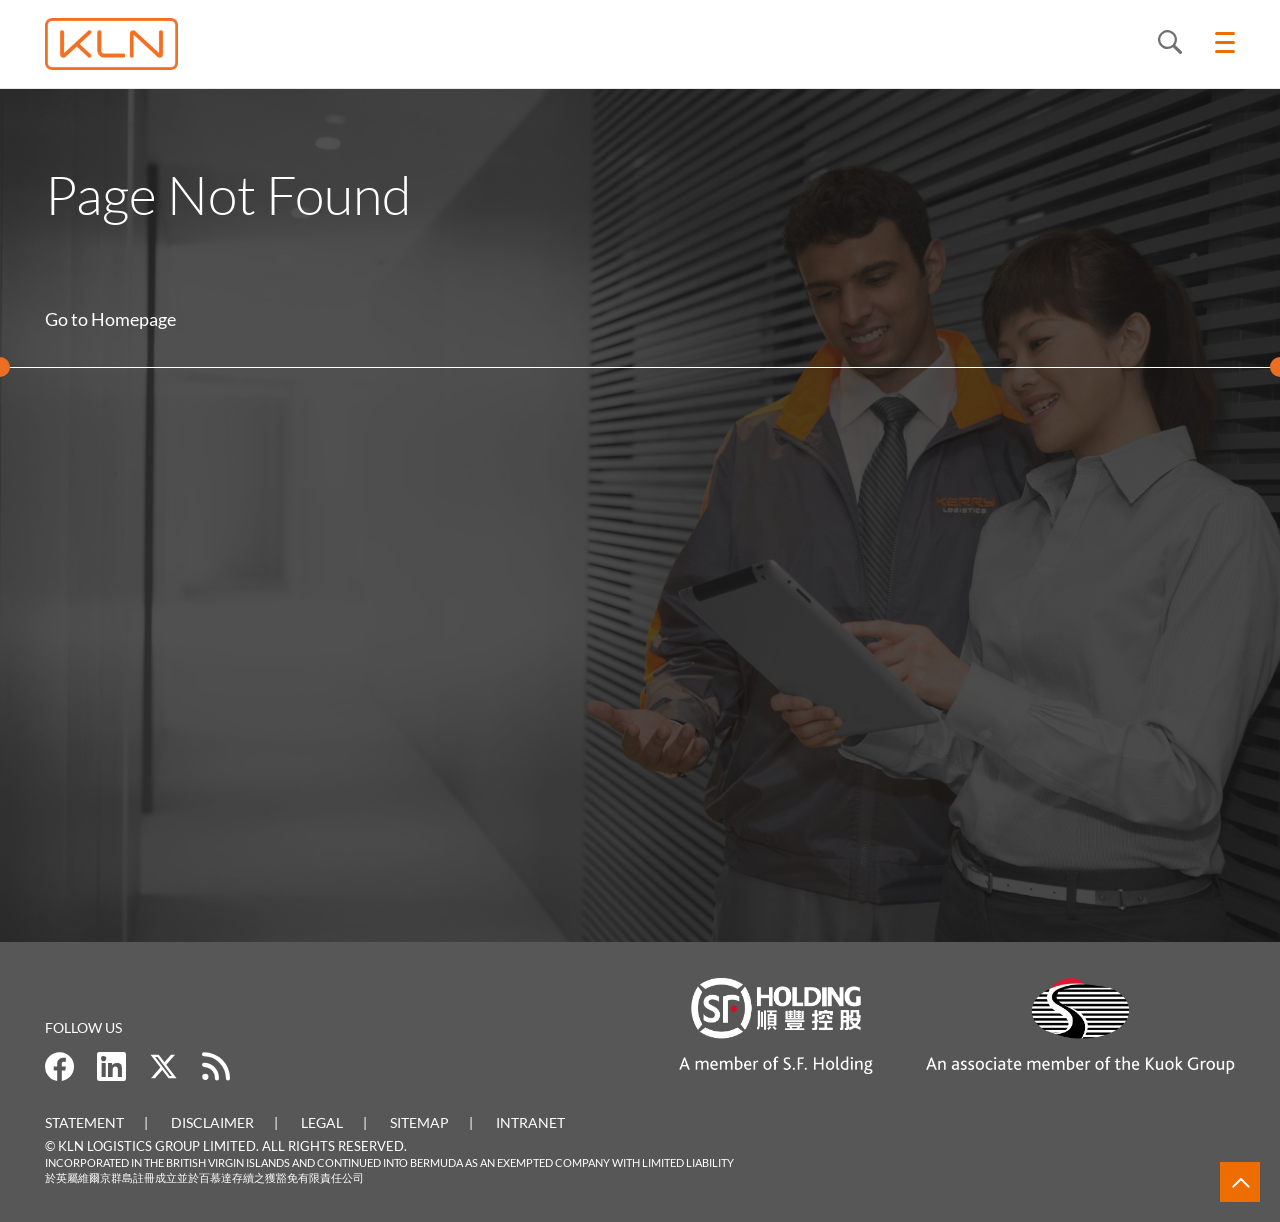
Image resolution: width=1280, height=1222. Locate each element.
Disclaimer (212, 1122)
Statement (84, 1122)
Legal (322, 1122)
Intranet (530, 1122)
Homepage (133, 319)
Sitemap (419, 1122)
